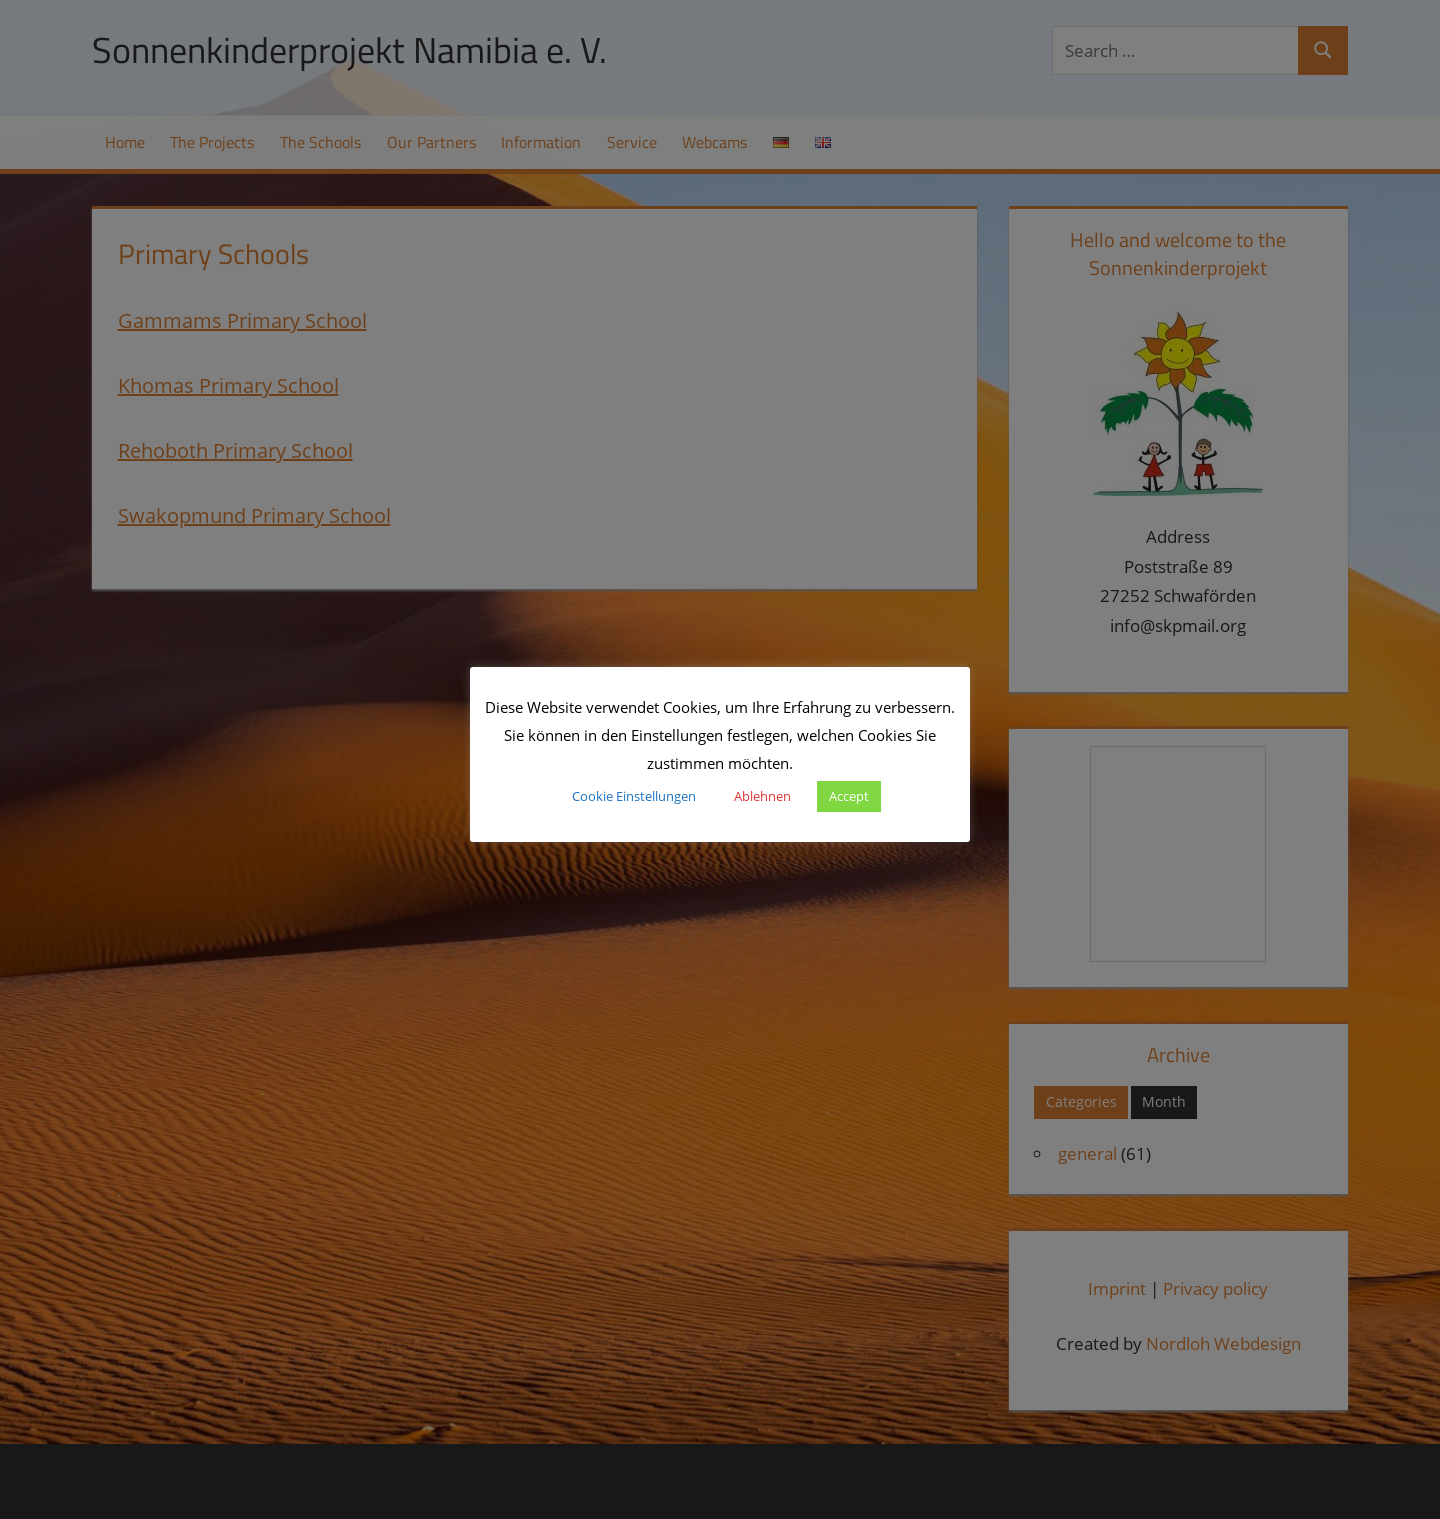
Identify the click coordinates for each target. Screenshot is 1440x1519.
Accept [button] (849, 796)
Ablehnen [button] (762, 796)
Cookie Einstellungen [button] (634, 796)
